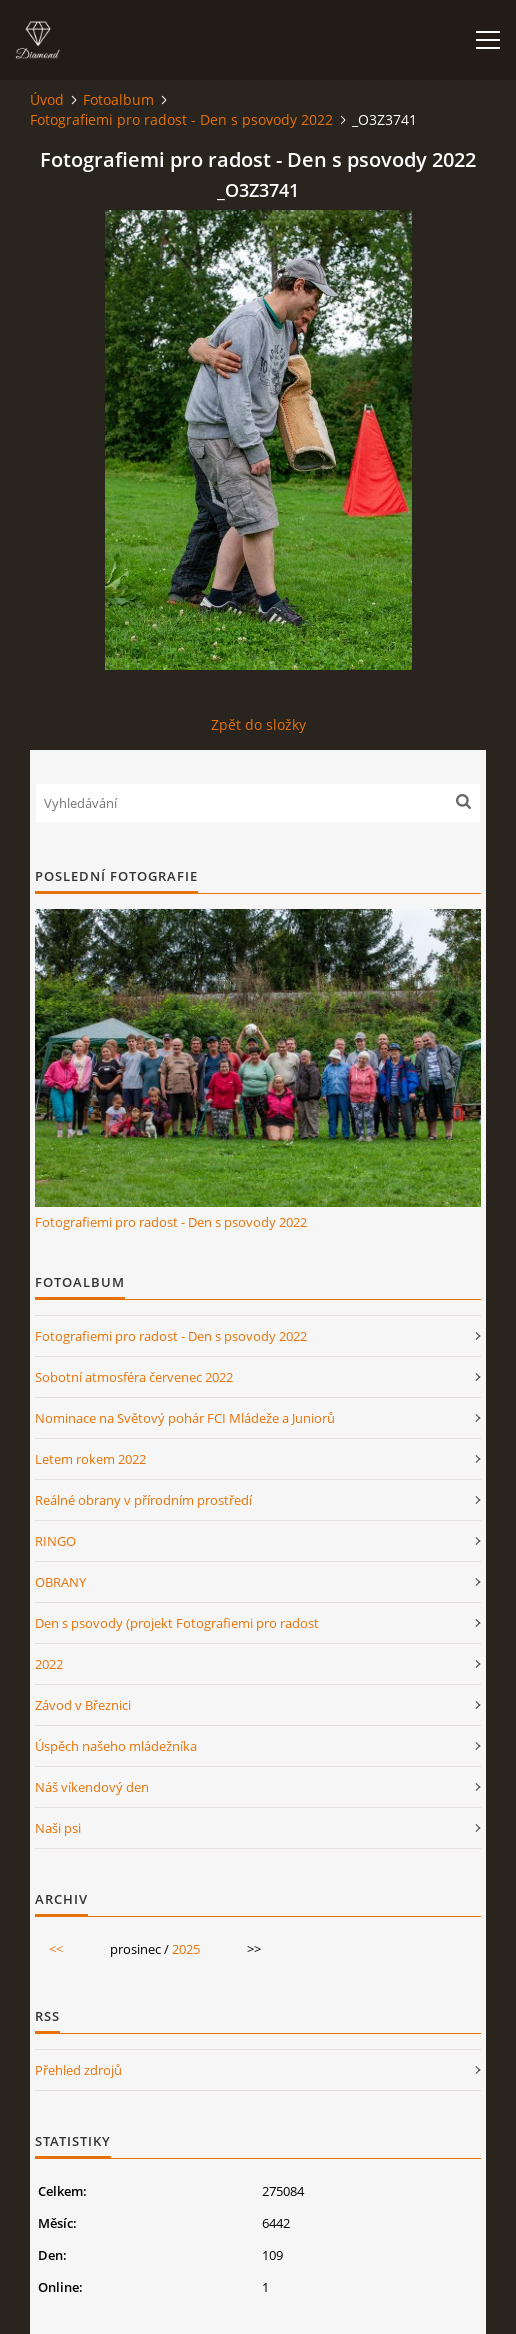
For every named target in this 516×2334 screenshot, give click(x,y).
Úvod (47, 99)
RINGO (55, 1541)
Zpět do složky (258, 724)
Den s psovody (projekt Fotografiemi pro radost (177, 1623)
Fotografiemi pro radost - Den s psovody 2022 (181, 119)
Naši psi (58, 1828)
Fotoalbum (118, 99)
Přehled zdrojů (78, 2070)
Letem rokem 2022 (90, 1459)
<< (56, 1949)
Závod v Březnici (83, 1705)
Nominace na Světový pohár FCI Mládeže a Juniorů (185, 1418)
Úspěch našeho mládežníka (116, 1746)
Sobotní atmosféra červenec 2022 (134, 1377)
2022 (49, 1664)
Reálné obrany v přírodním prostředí (143, 1500)
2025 (186, 1949)
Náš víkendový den (92, 1787)
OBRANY (60, 1582)
